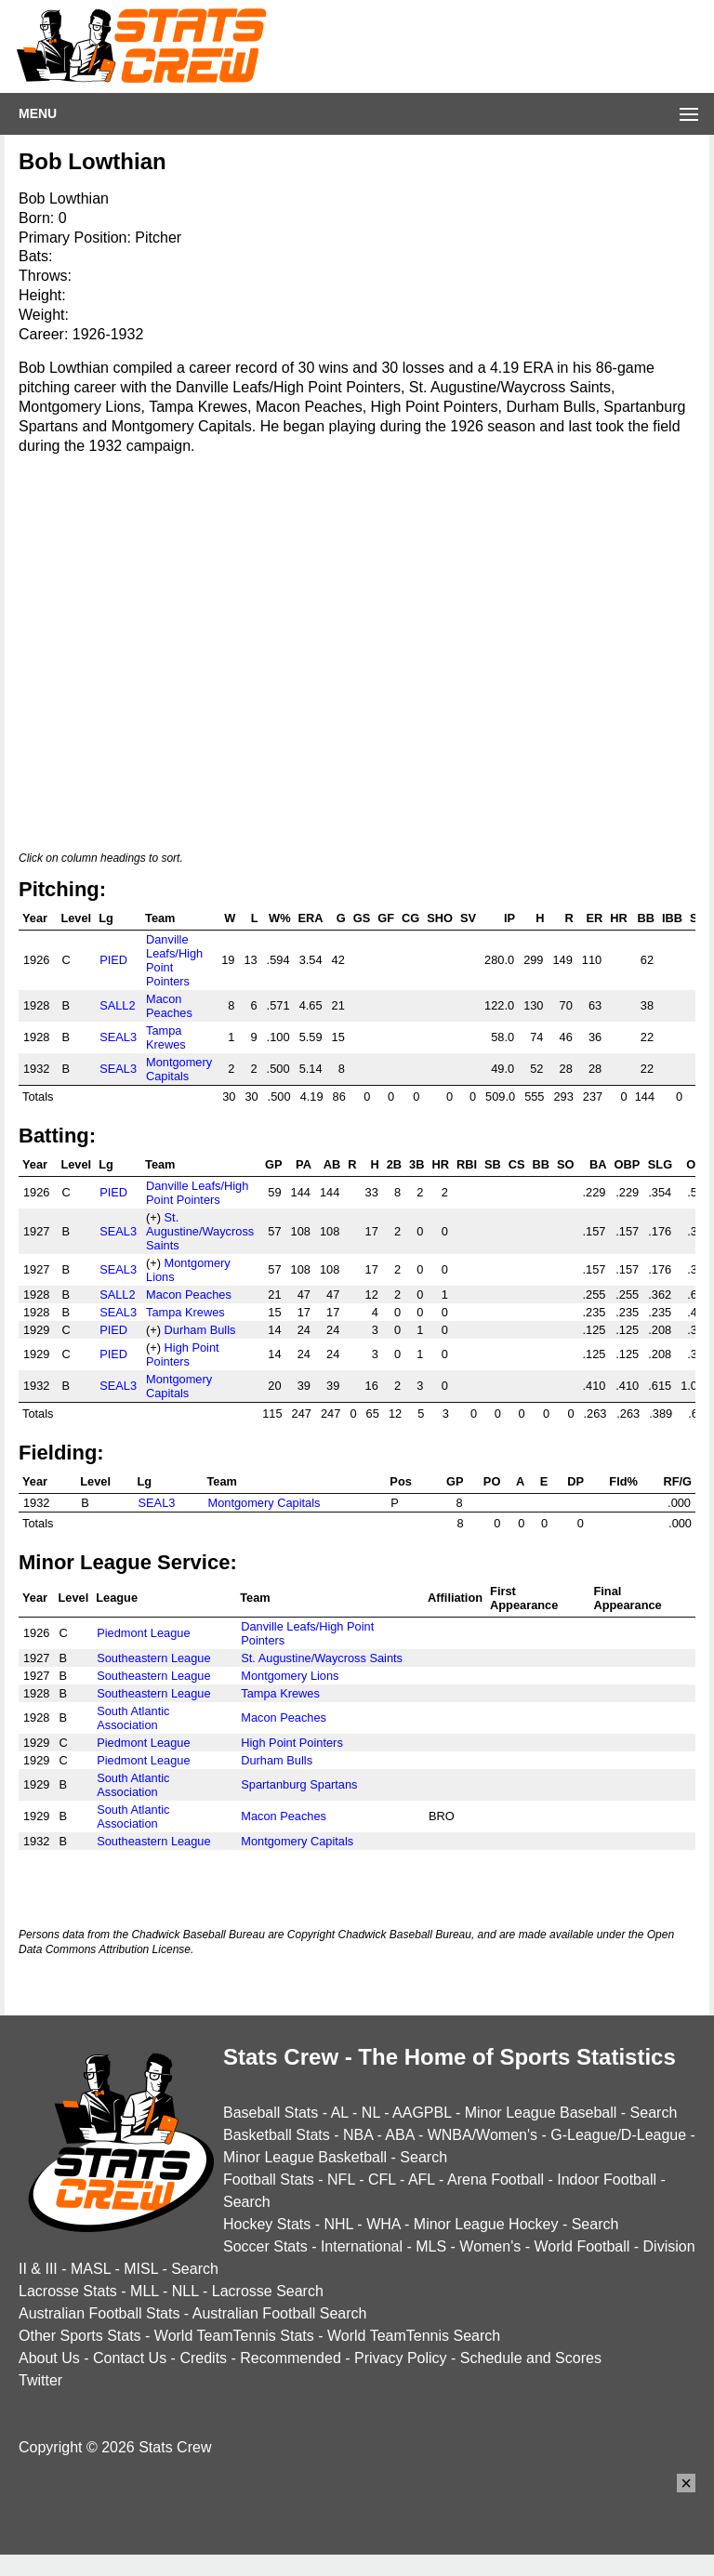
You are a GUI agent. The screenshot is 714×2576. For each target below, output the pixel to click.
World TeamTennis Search (413, 2336)
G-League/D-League (618, 2135)
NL (371, 2112)
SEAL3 (118, 1037)
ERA (311, 918)
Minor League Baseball (541, 2112)
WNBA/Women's (482, 2135)
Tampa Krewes (166, 1037)
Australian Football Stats (99, 2313)
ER (594, 918)
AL (340, 2112)
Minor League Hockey (486, 2224)
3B (416, 1164)
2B (394, 1164)
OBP (627, 1164)
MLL (144, 2291)
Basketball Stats (276, 2135)
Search (654, 2112)
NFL (341, 2179)
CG (410, 918)
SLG (660, 1164)
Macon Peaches (169, 1006)
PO (492, 1481)
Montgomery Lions (289, 1676)
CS (517, 1164)
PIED (113, 960)
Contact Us (129, 2358)
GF (385, 918)
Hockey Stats (267, 2224)
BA (597, 1164)
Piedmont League (143, 1633)
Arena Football (495, 2179)
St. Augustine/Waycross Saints (200, 1231)
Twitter (40, 2380)
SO (566, 1164)
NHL (338, 2224)
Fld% (623, 1481)
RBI (466, 1164)
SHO (440, 918)
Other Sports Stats (80, 2336)
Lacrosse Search (268, 2291)
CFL (382, 2179)
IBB (672, 918)
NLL (185, 2291)
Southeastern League (153, 1658)
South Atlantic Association (133, 1718)
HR (618, 918)
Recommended (290, 2358)
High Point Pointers (182, 1354)
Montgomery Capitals (179, 1069)
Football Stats (268, 2179)
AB (332, 1164)
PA (303, 1164)
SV (468, 918)
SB (492, 1164)
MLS (431, 2246)
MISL (141, 2269)
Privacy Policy (400, 2358)
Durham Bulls (200, 1330)
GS (362, 918)
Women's (490, 2246)
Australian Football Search (279, 2313)
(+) (153, 1217)
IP (509, 918)
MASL (91, 2269)
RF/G (677, 1481)
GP (274, 1164)
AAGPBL (421, 2112)
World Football (581, 2246)
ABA (399, 2135)
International (362, 2246)
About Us (49, 2358)
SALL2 (117, 1005)
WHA (383, 2224)
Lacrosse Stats (68, 2291)
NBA (358, 2135)
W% (279, 918)
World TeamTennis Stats (234, 2336)
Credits (203, 2358)
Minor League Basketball (305, 2157)
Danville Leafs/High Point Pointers (197, 1193)
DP (575, 1481)
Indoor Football (606, 2179)
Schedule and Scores (531, 2358)
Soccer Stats (265, 2246)
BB (646, 918)
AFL (421, 2179)
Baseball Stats (270, 2112)
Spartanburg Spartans (299, 1784)
